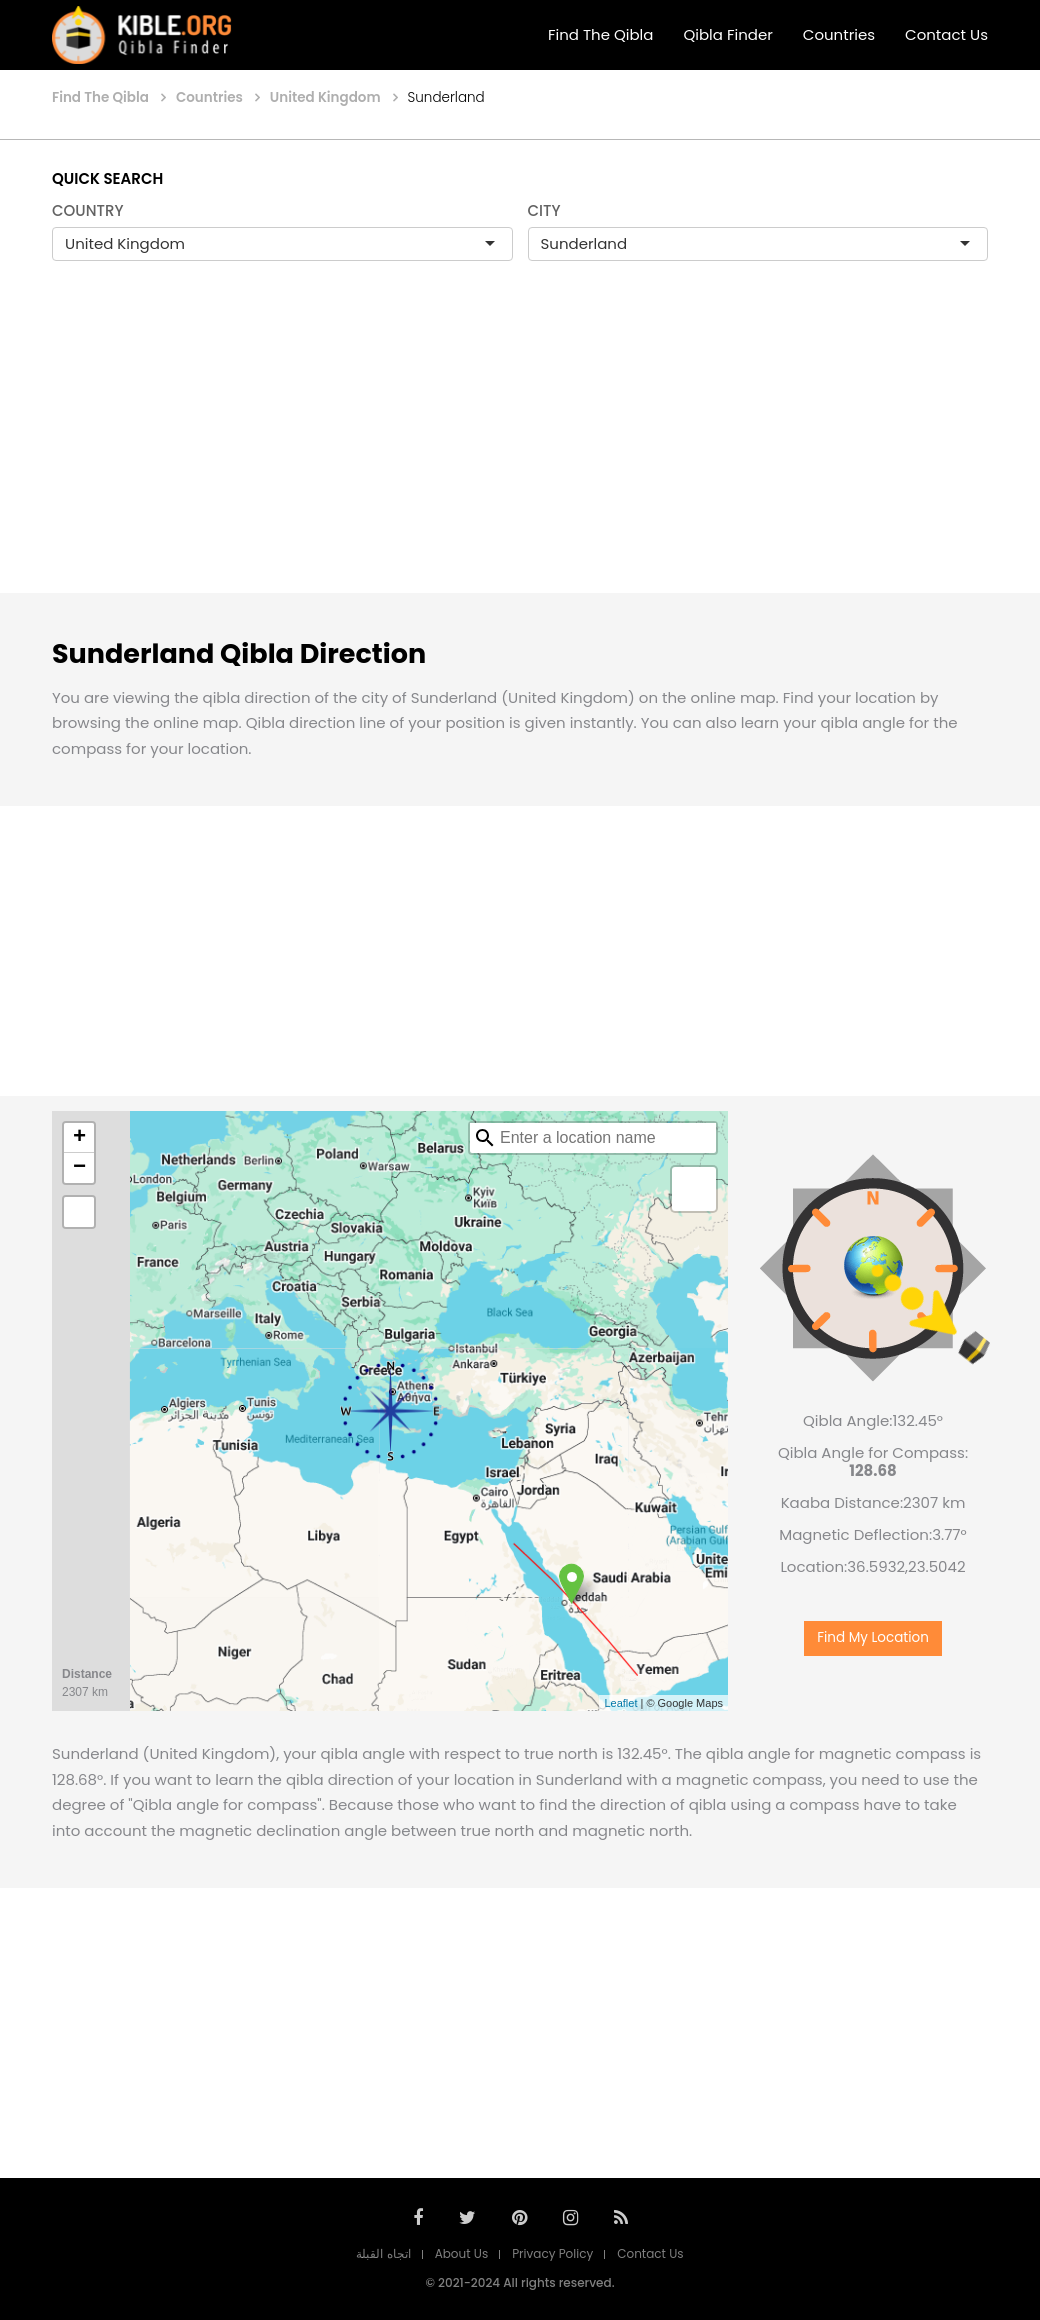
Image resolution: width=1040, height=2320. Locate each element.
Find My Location (873, 1637)
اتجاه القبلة (383, 2253)
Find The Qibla (601, 34)
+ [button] (79, 1138)
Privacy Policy (552, 2253)
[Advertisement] (520, 448)
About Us (462, 2253)
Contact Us (946, 34)
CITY (544, 210)
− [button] (79, 1168)
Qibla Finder (727, 34)
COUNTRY (88, 210)
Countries (839, 34)
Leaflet (620, 1703)
